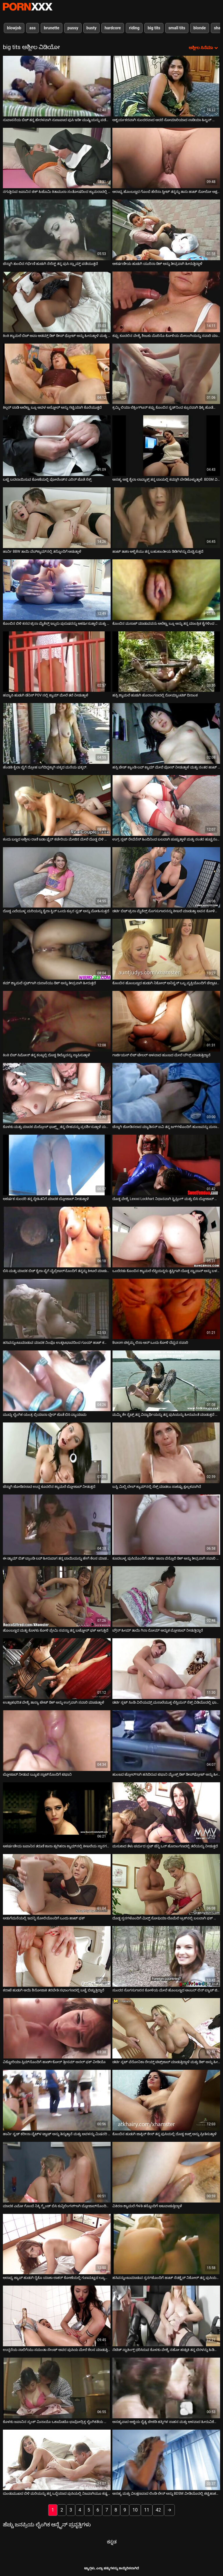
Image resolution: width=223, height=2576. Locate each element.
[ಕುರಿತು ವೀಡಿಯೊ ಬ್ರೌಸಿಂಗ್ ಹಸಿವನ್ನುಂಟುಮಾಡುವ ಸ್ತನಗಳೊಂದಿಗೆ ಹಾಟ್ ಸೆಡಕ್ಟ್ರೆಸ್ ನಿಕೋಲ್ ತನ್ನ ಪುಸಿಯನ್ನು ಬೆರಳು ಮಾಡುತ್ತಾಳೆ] (166, 2244)
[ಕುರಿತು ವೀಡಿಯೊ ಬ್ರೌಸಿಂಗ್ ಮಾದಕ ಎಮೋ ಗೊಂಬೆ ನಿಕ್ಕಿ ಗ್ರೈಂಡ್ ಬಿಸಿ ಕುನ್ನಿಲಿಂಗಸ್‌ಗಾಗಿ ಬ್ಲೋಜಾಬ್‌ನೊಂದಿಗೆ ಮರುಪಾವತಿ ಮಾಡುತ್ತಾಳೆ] (57, 2172)
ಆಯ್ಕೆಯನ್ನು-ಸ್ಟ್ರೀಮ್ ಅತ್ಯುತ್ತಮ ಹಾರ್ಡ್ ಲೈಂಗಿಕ (28, 7)
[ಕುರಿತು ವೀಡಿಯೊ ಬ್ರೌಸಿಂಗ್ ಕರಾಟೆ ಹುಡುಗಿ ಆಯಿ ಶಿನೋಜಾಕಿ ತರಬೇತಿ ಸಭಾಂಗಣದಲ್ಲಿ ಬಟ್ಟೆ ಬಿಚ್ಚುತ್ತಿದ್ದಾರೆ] (57, 1956)
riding (134, 28)
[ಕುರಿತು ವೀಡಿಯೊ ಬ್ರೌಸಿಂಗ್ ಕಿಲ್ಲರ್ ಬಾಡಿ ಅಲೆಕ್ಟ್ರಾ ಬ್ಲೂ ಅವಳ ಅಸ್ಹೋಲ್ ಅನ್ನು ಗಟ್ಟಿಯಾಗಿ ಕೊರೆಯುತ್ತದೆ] (57, 374)
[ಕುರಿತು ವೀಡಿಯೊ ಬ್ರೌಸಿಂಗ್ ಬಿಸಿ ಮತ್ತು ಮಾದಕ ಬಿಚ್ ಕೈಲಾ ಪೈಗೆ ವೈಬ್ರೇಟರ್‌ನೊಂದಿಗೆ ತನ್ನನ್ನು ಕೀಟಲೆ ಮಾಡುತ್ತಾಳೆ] (57, 1237)
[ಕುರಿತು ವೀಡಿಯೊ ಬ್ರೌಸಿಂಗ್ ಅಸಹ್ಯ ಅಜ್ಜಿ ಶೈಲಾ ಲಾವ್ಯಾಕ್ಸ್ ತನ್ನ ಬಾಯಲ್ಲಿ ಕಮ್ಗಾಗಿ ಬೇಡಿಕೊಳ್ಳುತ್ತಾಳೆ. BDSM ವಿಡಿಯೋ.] (166, 445)
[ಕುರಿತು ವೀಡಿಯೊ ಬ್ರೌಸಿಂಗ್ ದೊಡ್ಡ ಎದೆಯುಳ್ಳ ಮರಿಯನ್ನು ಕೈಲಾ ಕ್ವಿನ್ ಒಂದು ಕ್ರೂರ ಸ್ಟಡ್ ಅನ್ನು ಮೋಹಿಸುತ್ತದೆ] (57, 877)
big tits (154, 28)
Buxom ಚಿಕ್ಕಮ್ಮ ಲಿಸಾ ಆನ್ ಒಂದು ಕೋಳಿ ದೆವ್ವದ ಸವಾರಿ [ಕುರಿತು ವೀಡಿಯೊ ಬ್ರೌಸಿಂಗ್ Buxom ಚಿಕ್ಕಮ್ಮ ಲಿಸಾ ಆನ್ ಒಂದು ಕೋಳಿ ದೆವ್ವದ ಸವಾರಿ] (150, 1343)
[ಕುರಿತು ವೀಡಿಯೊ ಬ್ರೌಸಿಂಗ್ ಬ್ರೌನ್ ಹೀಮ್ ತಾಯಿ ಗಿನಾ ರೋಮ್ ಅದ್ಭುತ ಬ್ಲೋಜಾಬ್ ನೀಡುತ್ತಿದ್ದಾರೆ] (166, 1596)
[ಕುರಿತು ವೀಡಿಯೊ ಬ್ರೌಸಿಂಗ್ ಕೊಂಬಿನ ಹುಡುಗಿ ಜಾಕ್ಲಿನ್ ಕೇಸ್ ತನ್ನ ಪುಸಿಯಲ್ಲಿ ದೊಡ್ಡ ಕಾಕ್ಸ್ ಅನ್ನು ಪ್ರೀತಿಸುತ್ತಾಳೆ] (166, 2100)
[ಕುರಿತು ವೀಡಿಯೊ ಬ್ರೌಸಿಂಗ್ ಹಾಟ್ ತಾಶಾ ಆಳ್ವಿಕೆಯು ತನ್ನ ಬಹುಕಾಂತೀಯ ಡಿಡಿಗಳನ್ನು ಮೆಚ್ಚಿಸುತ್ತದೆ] (166, 517)
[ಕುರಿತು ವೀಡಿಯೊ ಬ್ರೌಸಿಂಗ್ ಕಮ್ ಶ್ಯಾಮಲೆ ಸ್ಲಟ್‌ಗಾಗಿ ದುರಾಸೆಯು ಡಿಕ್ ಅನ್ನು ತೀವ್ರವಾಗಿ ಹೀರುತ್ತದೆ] (57, 949)
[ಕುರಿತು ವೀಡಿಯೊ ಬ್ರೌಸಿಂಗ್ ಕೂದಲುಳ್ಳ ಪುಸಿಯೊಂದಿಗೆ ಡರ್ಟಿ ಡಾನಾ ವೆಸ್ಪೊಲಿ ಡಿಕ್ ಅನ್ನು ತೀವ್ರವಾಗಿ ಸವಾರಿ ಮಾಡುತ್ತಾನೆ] (166, 1524)
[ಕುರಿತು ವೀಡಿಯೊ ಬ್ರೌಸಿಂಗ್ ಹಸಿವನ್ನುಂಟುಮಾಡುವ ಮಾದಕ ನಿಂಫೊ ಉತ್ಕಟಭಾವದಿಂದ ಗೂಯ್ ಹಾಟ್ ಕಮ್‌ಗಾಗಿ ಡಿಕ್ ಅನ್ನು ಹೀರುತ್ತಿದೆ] (57, 1309)
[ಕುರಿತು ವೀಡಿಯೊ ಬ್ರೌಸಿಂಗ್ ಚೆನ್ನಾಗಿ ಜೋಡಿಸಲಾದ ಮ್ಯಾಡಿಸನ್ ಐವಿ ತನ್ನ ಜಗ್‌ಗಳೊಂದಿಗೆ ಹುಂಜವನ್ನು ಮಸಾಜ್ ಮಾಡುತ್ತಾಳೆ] (166, 1093)
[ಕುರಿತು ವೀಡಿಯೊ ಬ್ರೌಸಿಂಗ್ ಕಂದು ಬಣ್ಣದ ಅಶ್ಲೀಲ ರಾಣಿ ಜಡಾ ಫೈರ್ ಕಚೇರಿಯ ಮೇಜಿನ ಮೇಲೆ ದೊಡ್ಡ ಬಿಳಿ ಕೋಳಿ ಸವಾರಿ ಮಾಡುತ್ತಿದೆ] (57, 805)
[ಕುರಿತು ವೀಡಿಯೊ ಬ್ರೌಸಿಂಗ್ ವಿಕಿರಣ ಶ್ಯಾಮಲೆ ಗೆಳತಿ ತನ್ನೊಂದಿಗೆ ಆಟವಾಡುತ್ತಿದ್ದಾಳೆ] (166, 2172)
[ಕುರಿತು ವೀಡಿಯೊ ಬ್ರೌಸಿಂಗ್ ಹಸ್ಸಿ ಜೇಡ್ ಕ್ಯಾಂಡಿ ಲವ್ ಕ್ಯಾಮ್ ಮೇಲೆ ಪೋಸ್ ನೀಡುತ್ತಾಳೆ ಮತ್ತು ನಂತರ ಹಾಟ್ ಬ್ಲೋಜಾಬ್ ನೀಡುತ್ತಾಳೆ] (166, 733)
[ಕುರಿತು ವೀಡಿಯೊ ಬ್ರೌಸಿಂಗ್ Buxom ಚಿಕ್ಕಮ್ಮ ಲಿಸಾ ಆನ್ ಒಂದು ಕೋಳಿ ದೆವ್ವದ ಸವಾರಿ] (166, 1309)
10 (135, 2510)
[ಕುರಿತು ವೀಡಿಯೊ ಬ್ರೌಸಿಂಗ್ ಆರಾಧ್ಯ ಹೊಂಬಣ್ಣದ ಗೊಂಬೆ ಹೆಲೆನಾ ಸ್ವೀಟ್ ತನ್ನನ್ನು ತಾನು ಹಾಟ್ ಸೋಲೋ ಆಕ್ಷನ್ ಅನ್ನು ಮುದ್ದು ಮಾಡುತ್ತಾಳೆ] (166, 158)
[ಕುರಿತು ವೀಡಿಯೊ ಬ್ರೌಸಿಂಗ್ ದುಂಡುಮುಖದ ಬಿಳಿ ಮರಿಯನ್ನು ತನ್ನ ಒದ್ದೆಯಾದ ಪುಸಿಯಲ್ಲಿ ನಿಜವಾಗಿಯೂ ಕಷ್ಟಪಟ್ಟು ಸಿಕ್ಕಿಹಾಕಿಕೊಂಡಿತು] (57, 2460)
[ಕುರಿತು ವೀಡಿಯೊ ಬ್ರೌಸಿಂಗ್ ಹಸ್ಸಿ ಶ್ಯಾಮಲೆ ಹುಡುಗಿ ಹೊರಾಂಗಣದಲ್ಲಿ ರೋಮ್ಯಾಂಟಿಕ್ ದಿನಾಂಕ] (166, 661)
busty (92, 28)
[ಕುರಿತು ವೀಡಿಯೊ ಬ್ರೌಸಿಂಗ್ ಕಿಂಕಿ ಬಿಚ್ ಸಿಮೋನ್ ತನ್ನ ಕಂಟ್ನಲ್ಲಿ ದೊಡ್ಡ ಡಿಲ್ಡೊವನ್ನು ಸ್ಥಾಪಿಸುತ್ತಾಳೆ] (57, 1021)
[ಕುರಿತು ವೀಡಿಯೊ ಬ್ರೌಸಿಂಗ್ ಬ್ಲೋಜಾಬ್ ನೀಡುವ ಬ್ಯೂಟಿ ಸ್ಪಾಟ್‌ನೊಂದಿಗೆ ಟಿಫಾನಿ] (57, 1740)
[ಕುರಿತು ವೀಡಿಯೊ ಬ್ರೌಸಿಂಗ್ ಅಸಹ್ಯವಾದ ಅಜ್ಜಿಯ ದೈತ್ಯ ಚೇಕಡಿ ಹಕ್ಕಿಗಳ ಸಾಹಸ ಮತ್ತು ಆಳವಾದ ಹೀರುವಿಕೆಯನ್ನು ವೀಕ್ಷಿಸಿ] (166, 2388)
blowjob (14, 28)
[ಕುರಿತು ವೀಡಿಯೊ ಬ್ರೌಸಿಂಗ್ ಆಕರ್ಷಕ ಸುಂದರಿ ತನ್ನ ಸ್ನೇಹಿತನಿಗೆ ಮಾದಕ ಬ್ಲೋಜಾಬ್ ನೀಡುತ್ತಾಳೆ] (57, 1165)
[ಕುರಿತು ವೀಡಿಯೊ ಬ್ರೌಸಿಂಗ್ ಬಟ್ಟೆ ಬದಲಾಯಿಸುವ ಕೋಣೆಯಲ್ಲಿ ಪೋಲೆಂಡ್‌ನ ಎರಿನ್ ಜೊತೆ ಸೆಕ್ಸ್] (57, 445)
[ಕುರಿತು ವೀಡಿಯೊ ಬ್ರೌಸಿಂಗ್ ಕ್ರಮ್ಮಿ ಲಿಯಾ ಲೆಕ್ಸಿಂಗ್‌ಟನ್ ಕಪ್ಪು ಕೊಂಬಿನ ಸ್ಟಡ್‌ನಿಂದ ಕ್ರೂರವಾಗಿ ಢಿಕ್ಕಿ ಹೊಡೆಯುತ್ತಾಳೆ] (166, 374)
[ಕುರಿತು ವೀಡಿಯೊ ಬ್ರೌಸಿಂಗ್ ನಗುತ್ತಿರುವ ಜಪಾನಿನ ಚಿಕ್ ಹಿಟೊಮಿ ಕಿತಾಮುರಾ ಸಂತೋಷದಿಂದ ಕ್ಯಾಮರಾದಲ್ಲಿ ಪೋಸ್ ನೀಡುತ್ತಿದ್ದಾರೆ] (57, 158)
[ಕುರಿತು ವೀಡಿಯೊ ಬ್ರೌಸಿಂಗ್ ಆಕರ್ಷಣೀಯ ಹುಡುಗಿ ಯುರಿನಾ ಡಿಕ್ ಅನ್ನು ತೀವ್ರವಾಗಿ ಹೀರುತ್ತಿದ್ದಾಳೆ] (166, 230)
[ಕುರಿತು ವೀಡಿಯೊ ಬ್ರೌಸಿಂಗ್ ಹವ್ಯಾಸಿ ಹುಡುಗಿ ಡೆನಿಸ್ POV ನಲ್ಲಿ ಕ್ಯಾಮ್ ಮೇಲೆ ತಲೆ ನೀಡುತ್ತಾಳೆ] (57, 661)
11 (146, 2510)
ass (32, 28)
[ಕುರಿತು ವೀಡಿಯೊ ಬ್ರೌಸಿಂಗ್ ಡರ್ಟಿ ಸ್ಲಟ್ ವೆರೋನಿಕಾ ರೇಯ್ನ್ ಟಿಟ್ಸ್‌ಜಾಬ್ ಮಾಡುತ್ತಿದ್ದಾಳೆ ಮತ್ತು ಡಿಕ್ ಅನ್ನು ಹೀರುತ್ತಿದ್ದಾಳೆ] (166, 2028)
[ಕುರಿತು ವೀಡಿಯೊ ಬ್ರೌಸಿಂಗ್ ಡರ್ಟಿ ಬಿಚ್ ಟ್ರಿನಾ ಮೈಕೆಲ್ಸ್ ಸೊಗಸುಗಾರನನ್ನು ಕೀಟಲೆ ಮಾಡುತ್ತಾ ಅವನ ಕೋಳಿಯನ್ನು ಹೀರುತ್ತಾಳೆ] (166, 877)
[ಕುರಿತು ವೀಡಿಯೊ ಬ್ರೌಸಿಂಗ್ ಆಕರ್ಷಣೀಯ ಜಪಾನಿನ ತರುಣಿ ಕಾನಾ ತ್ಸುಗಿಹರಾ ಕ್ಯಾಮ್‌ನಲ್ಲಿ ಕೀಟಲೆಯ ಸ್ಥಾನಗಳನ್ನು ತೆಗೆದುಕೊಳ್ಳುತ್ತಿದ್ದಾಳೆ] (57, 1812)
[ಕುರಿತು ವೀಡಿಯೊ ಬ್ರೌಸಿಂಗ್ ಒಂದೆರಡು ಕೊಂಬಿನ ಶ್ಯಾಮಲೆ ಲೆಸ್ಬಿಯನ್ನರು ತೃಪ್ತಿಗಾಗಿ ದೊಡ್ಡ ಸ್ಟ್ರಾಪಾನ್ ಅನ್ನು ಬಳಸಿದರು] (166, 1237)
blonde (199, 28)
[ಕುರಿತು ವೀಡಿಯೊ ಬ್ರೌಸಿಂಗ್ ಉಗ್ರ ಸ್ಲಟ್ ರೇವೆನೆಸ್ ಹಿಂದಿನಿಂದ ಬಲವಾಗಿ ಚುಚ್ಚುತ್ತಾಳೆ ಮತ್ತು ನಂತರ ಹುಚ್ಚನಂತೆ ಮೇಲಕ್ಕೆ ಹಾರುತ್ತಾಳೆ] (166, 805)
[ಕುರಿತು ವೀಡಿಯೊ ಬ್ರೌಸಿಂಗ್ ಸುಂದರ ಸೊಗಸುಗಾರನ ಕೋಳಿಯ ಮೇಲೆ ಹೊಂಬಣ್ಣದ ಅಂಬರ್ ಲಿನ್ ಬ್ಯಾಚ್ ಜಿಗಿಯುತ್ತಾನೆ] (166, 1956)
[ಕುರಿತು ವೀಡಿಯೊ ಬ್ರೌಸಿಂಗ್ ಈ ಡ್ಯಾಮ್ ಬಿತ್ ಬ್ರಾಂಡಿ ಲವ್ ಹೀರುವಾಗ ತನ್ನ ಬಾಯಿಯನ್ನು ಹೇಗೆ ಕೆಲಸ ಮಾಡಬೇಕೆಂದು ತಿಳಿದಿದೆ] (57, 1524)
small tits (176, 28)
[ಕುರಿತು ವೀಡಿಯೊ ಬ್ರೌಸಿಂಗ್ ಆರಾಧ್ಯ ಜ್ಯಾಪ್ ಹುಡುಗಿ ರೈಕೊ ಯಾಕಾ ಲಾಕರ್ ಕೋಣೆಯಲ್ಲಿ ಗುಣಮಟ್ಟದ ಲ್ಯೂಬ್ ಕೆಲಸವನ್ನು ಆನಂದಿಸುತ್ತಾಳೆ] (57, 2244)
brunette (51, 28)
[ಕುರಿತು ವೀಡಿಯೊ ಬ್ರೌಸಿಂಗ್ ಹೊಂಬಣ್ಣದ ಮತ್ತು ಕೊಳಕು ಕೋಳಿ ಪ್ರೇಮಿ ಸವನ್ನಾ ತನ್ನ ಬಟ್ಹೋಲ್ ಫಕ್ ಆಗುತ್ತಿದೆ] (57, 1596)
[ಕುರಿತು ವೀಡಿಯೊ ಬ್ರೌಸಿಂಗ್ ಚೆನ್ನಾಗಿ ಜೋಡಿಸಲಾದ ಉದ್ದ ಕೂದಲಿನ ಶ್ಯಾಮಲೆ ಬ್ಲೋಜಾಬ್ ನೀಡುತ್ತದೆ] (57, 1452)
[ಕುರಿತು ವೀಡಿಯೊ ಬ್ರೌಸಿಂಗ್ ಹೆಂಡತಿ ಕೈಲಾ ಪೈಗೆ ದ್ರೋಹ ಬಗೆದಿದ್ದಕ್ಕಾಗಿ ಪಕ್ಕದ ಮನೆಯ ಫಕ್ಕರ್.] (57, 733)
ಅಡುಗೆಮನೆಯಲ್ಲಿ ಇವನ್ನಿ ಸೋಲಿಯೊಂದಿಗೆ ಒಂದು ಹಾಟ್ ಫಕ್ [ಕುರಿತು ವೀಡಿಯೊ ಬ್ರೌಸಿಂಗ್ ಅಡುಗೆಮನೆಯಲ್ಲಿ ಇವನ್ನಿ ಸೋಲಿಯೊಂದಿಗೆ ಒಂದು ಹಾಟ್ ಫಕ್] (44, 1918)
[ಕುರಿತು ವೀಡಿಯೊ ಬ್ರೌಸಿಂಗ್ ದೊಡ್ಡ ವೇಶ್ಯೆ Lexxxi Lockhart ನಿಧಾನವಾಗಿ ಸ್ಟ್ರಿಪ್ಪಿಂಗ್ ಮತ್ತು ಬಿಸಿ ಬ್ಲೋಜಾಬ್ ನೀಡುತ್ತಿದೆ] (166, 1165)
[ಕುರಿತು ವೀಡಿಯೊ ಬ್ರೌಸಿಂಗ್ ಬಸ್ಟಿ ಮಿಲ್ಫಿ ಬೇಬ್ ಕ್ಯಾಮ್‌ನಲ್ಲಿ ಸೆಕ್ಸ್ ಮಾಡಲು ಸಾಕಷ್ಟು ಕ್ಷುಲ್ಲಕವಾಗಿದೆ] (166, 1452)
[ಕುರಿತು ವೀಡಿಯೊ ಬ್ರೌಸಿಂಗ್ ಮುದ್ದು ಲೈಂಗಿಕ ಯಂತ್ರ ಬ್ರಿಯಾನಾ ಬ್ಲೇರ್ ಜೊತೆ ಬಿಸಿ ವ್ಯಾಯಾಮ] (57, 1380)
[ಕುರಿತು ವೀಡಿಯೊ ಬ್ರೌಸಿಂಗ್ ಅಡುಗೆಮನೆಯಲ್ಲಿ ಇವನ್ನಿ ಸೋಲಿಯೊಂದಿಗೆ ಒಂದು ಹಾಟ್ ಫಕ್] (57, 1884)
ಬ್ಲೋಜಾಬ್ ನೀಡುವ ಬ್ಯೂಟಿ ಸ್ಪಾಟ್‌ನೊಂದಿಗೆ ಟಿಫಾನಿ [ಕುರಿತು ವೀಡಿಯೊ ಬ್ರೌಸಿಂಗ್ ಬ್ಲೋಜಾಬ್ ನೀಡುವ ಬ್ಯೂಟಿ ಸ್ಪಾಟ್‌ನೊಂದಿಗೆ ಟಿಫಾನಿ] (37, 1774)
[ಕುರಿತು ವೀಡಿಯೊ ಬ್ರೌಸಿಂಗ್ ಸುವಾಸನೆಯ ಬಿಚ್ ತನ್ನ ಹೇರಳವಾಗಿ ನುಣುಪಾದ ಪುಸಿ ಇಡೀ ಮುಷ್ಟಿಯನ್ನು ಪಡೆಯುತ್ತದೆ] (57, 86)
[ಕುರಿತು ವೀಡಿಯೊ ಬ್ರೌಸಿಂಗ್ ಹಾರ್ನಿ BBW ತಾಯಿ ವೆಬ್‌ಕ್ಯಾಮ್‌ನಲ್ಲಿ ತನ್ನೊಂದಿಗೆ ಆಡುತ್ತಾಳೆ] (57, 517)
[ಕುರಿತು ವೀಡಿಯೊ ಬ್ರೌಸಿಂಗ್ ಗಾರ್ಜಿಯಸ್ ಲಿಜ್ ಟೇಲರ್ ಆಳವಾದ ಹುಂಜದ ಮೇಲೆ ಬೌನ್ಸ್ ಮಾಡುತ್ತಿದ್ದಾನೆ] (166, 1021)
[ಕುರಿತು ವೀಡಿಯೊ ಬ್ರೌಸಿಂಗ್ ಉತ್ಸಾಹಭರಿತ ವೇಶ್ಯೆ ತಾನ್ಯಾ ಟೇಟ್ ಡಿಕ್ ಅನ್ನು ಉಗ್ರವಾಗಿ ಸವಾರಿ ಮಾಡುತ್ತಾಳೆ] (57, 1668)
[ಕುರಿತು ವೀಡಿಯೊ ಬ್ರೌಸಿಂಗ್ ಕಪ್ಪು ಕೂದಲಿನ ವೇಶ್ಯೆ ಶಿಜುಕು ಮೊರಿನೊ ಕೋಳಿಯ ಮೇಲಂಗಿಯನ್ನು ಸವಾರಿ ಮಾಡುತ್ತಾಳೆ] (166, 302)
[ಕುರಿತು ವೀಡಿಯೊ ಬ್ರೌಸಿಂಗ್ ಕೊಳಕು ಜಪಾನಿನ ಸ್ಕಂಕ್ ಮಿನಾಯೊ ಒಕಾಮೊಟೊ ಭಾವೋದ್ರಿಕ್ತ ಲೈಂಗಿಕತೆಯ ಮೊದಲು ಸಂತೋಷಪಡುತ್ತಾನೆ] (57, 2388)
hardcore (113, 28)
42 (158, 2510)
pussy (72, 28)
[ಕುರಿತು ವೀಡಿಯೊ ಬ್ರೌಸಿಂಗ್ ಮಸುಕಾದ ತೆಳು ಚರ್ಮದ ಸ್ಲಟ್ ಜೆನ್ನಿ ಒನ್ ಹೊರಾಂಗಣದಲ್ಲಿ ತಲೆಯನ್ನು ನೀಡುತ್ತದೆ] (166, 1812)
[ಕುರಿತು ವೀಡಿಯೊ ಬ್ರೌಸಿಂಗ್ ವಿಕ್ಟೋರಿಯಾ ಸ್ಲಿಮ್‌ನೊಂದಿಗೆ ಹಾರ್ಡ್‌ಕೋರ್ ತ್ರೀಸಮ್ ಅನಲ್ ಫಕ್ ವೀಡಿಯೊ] (57, 2028)
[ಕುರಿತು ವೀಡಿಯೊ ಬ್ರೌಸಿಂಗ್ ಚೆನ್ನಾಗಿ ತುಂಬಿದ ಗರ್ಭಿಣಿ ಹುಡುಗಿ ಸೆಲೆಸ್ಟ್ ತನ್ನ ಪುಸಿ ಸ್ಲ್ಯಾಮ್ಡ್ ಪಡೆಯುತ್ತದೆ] (57, 230)
